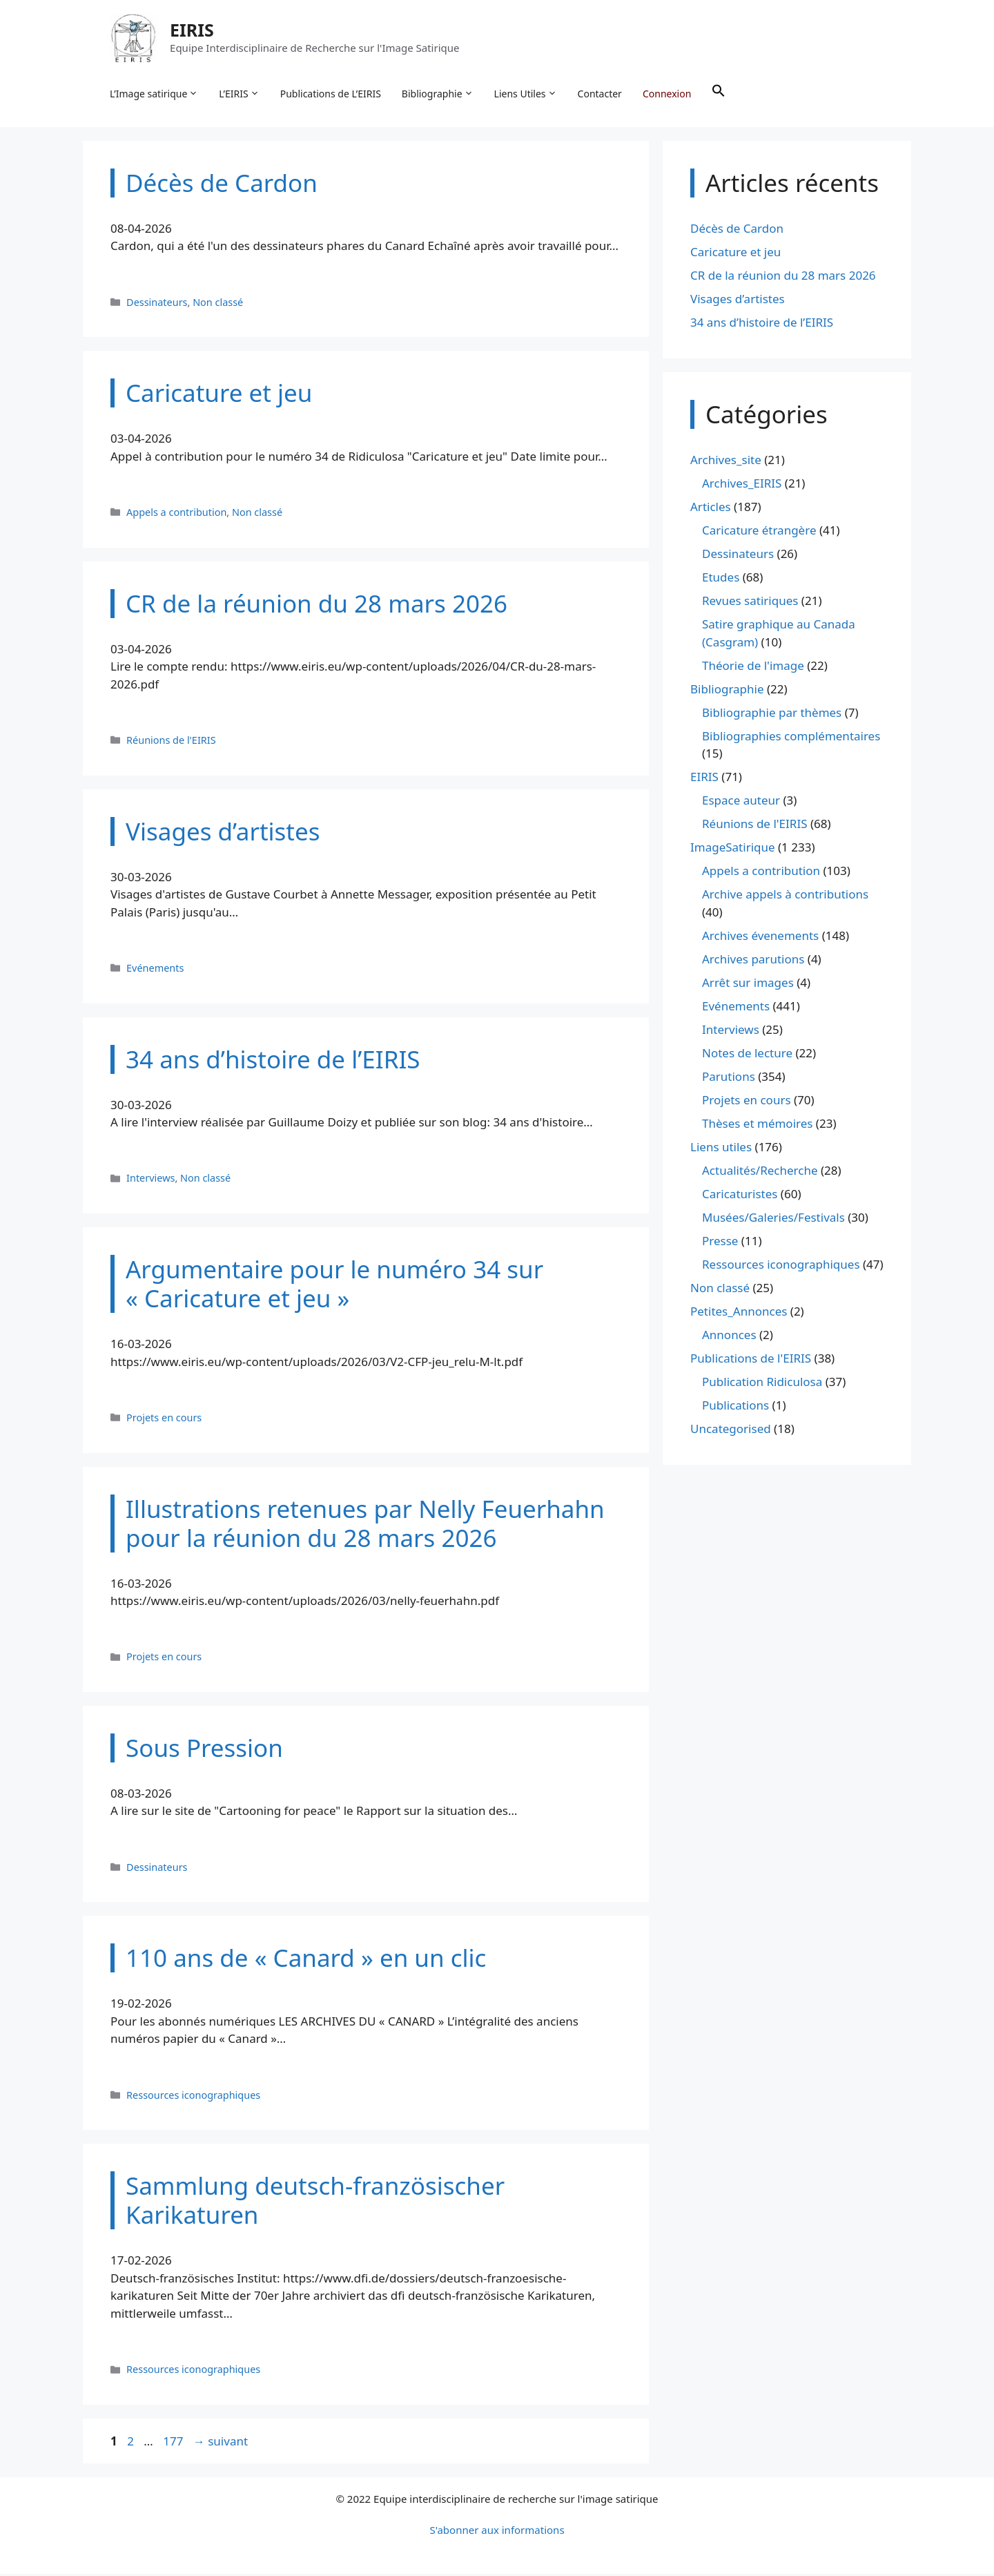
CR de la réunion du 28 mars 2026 (783, 277)
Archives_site (725, 462)
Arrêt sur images (748, 984)
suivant (220, 2442)
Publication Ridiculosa (762, 1383)
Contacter (600, 93)
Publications (735, 1406)
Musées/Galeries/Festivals (773, 1219)
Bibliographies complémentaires (791, 737)
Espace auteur (741, 802)
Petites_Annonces (738, 1312)
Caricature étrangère (759, 532)
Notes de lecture (747, 1054)
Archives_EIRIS (741, 485)
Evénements (155, 969)
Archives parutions (753, 960)
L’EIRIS (240, 94)
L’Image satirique (154, 94)
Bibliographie (438, 94)
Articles (710, 509)
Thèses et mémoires (757, 1125)
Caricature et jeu (735, 253)
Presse (720, 1242)
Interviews (150, 1179)
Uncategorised (730, 1430)
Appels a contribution (176, 513)
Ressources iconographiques (193, 2096)
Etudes (720, 579)
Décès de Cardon (736, 230)
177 (174, 2442)
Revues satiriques (750, 603)
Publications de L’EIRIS (331, 93)
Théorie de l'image (753, 667)
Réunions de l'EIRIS (171, 741)
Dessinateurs (156, 303)
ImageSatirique (732, 849)
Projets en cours (164, 1418)
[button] (719, 94)
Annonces (729, 1336)
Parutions (728, 1078)
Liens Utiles (526, 94)
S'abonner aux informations (496, 2532)
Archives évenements (760, 937)
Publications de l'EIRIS (750, 1359)
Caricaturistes (739, 1195)
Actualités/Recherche (760, 1172)
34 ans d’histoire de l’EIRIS (761, 323)
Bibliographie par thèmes (771, 714)
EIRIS (192, 30)
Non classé (218, 303)
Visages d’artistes (737, 300)
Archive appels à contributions (785, 896)
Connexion (667, 93)
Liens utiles (721, 1148)
